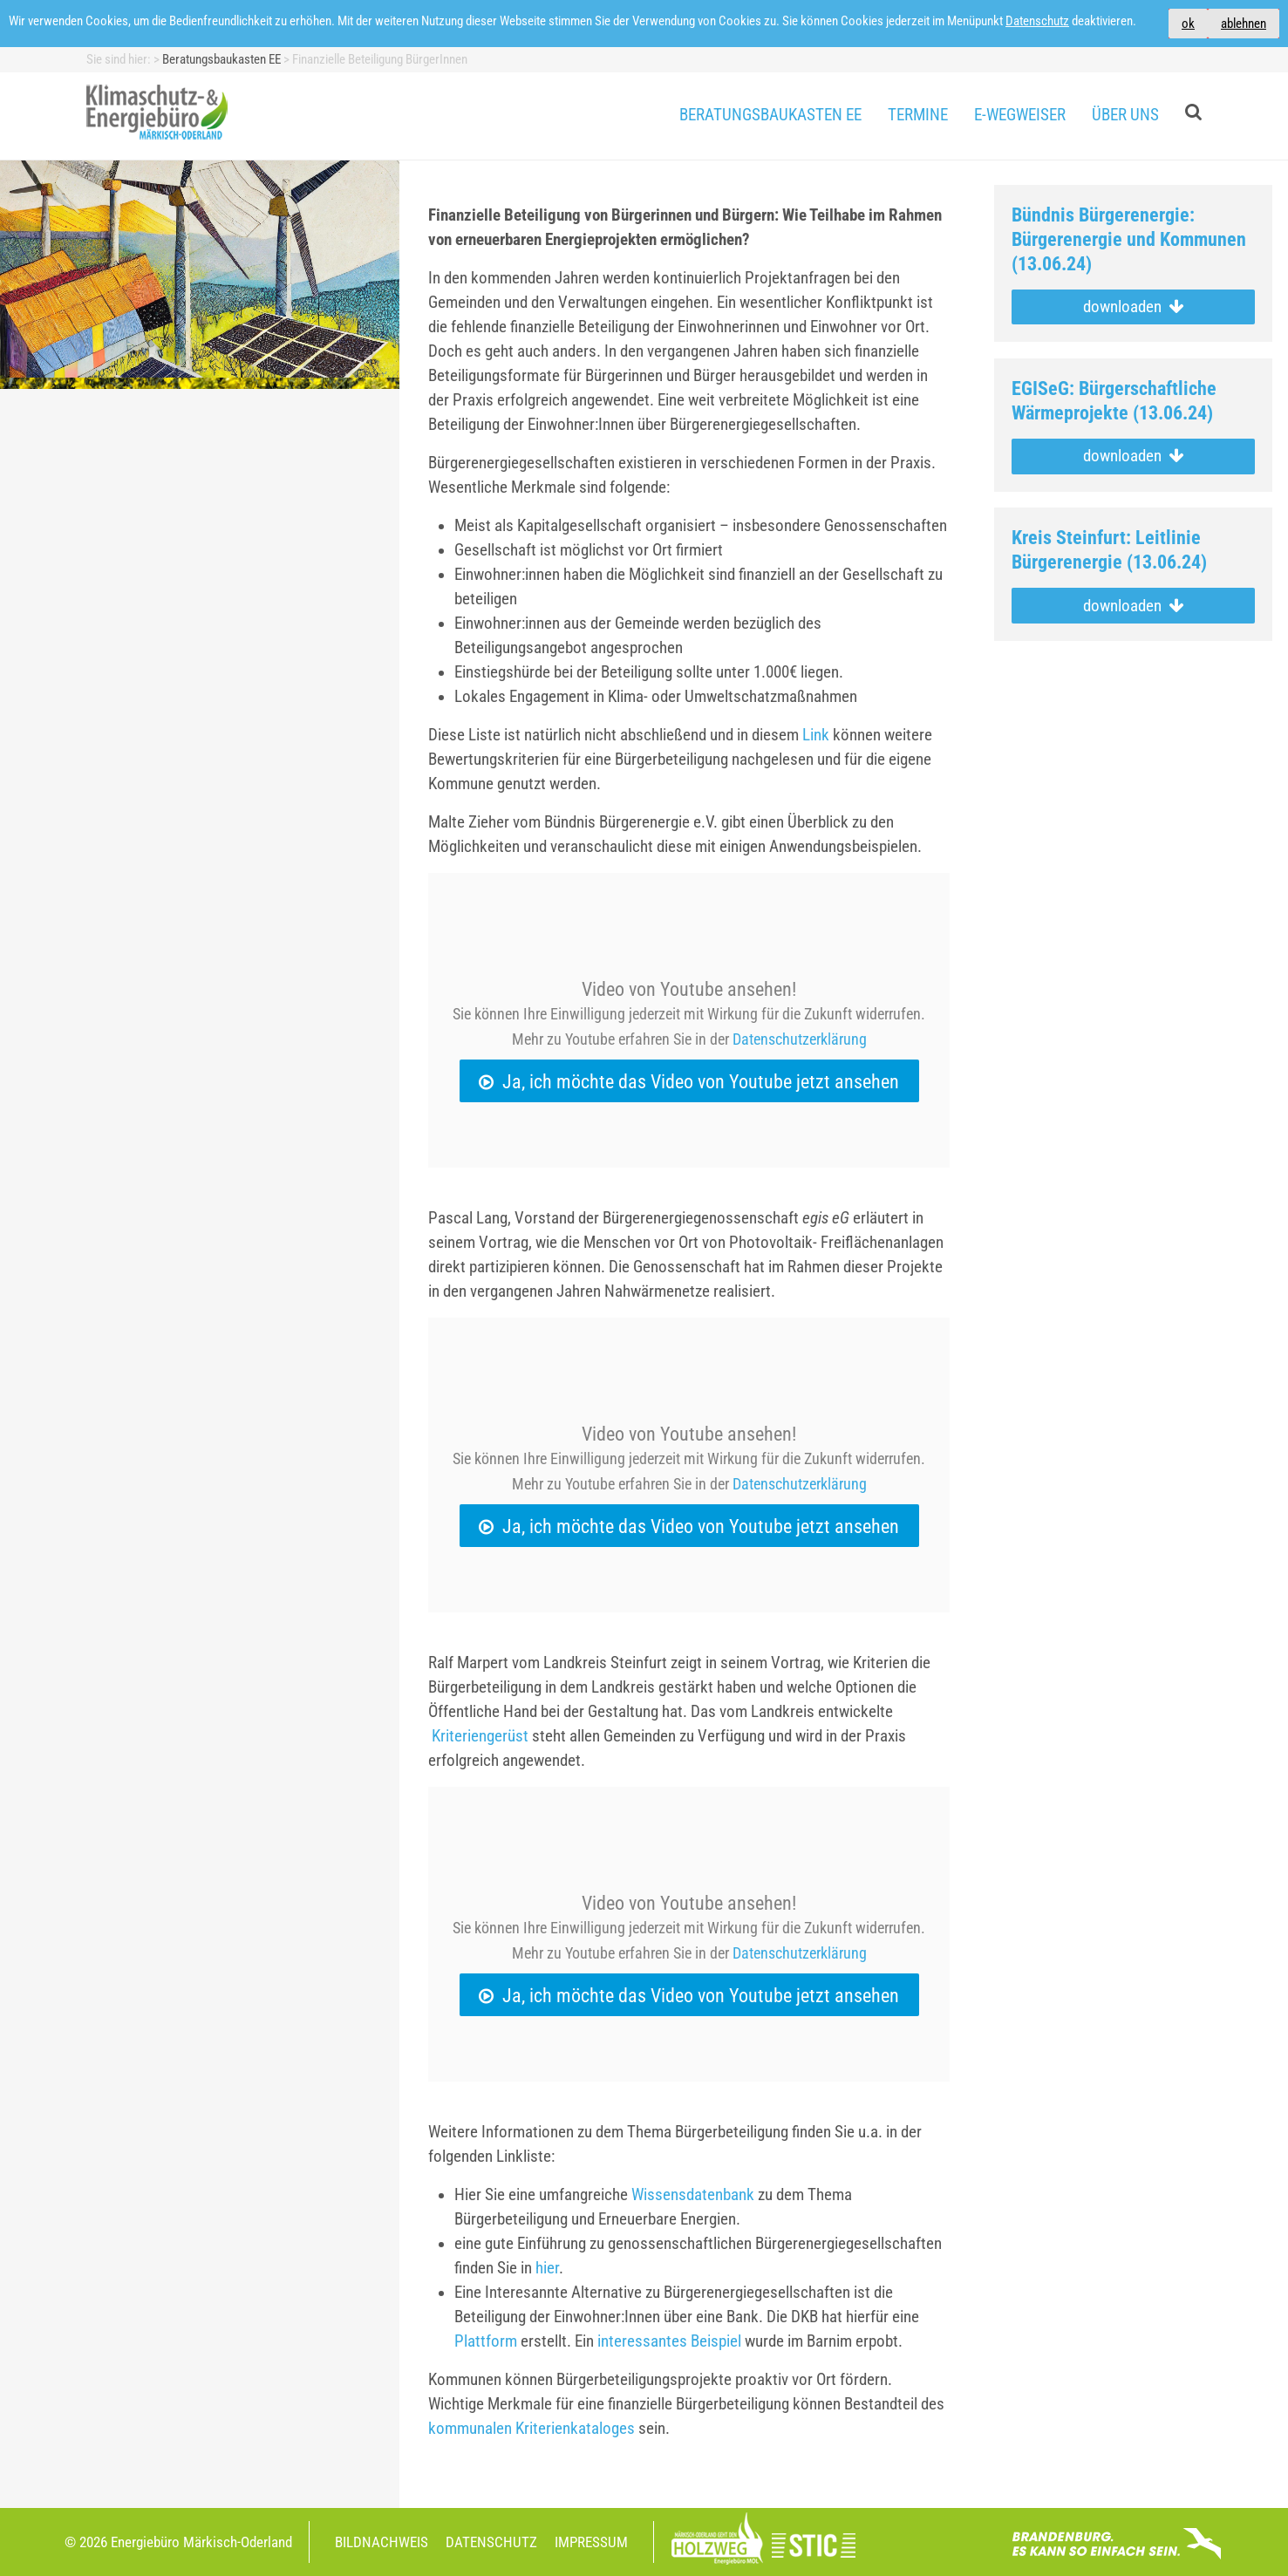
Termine (918, 115)
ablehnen (1243, 23)
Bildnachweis (381, 2542)
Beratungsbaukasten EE (770, 115)
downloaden (1133, 307)
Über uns (1125, 115)
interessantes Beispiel (669, 2341)
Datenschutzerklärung (800, 1039)
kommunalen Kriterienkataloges (531, 2428)
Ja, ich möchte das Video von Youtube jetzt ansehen (700, 1081)
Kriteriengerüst (480, 1736)
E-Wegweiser (1020, 115)
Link (815, 735)
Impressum (591, 2542)
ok (1188, 23)
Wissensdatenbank (692, 2195)
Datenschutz (1037, 21)
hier (547, 2268)
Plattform (485, 2341)
